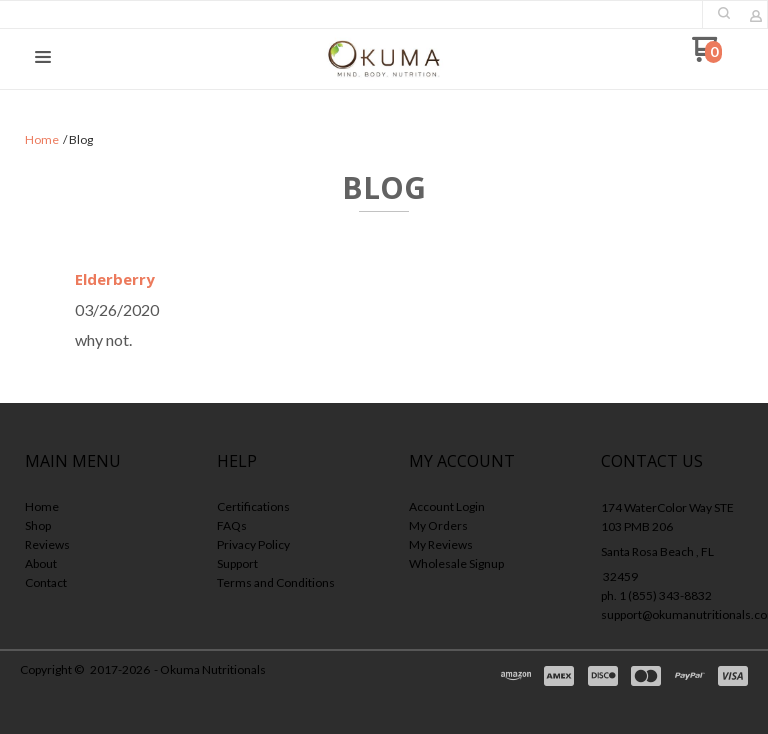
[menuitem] (96, 508)
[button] (724, 13)
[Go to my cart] (706, 56)
